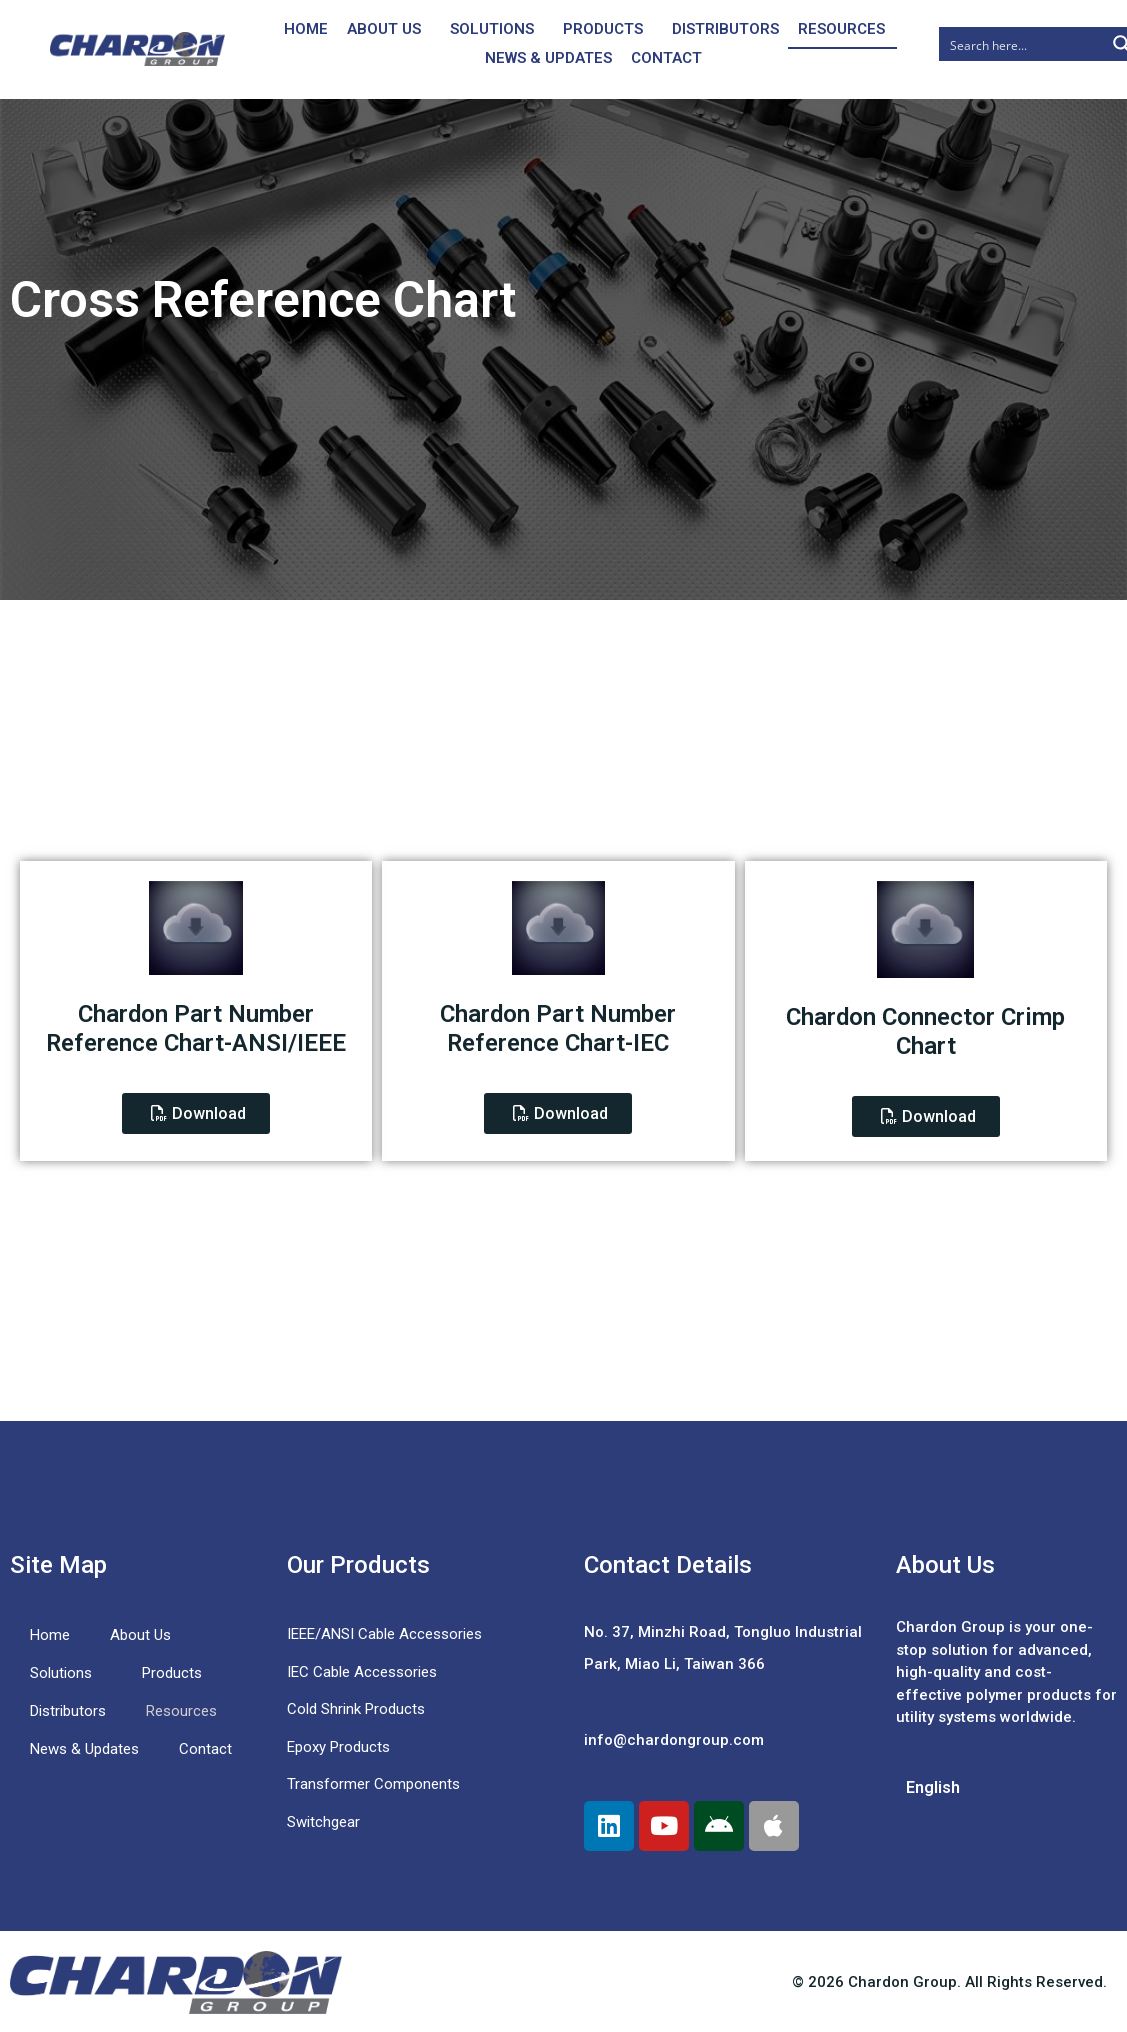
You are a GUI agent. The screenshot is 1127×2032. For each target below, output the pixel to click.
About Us (384, 29)
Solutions (492, 29)
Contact (666, 58)
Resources (841, 29)
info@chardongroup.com (674, 1740)
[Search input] (1023, 44)
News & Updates (548, 58)
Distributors (725, 29)
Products (603, 29)
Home (306, 29)
